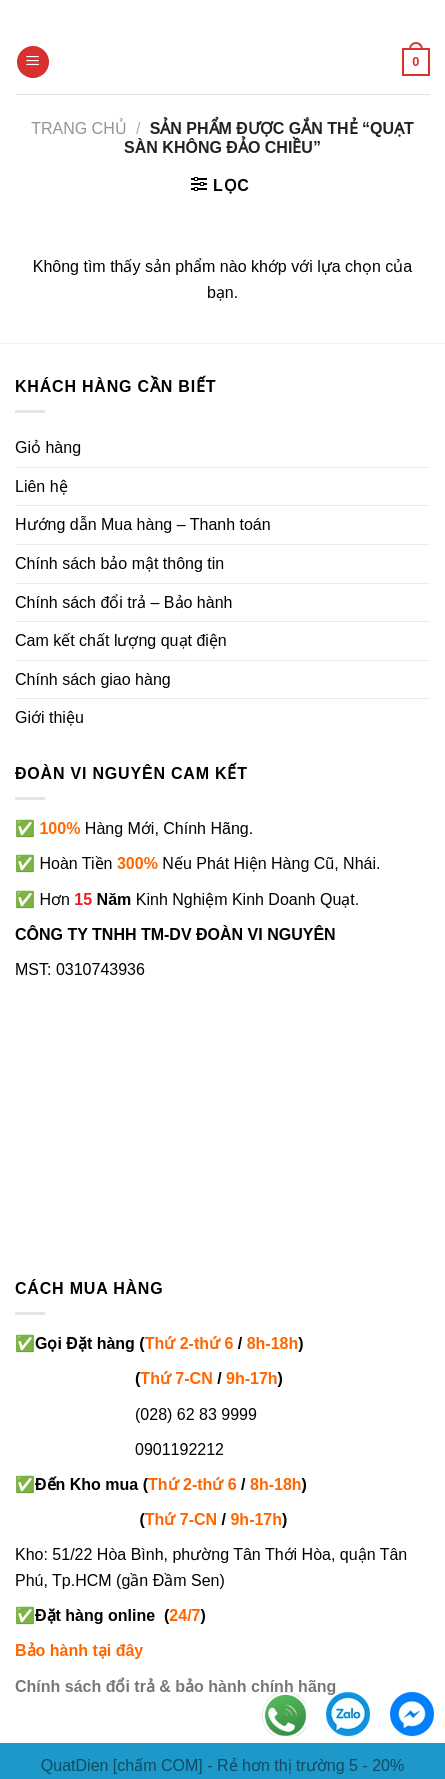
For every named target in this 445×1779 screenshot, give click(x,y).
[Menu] (33, 62)
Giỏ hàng (48, 447)
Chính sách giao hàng (93, 679)
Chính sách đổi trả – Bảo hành (123, 602)
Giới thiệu (49, 717)
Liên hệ (41, 486)
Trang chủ (79, 128)
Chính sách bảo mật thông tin (119, 563)
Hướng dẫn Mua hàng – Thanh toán (143, 524)
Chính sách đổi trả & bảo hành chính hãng (175, 1686)
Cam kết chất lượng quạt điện (121, 640)
